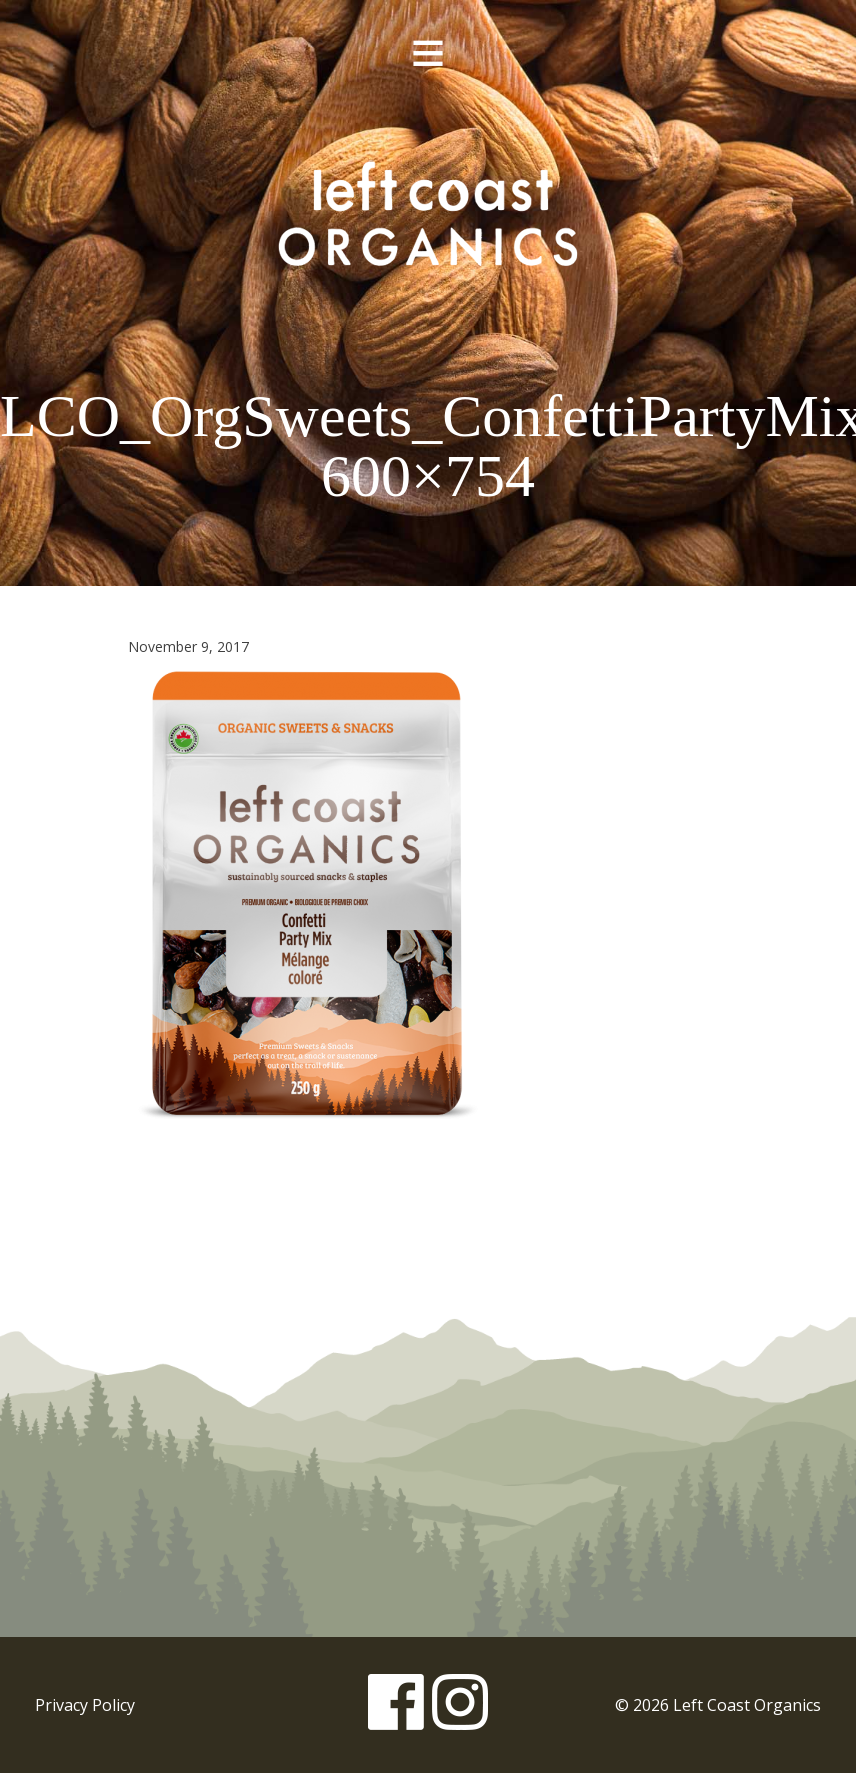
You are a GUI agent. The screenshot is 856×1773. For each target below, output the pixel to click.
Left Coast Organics (428, 213)
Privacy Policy (85, 1705)
